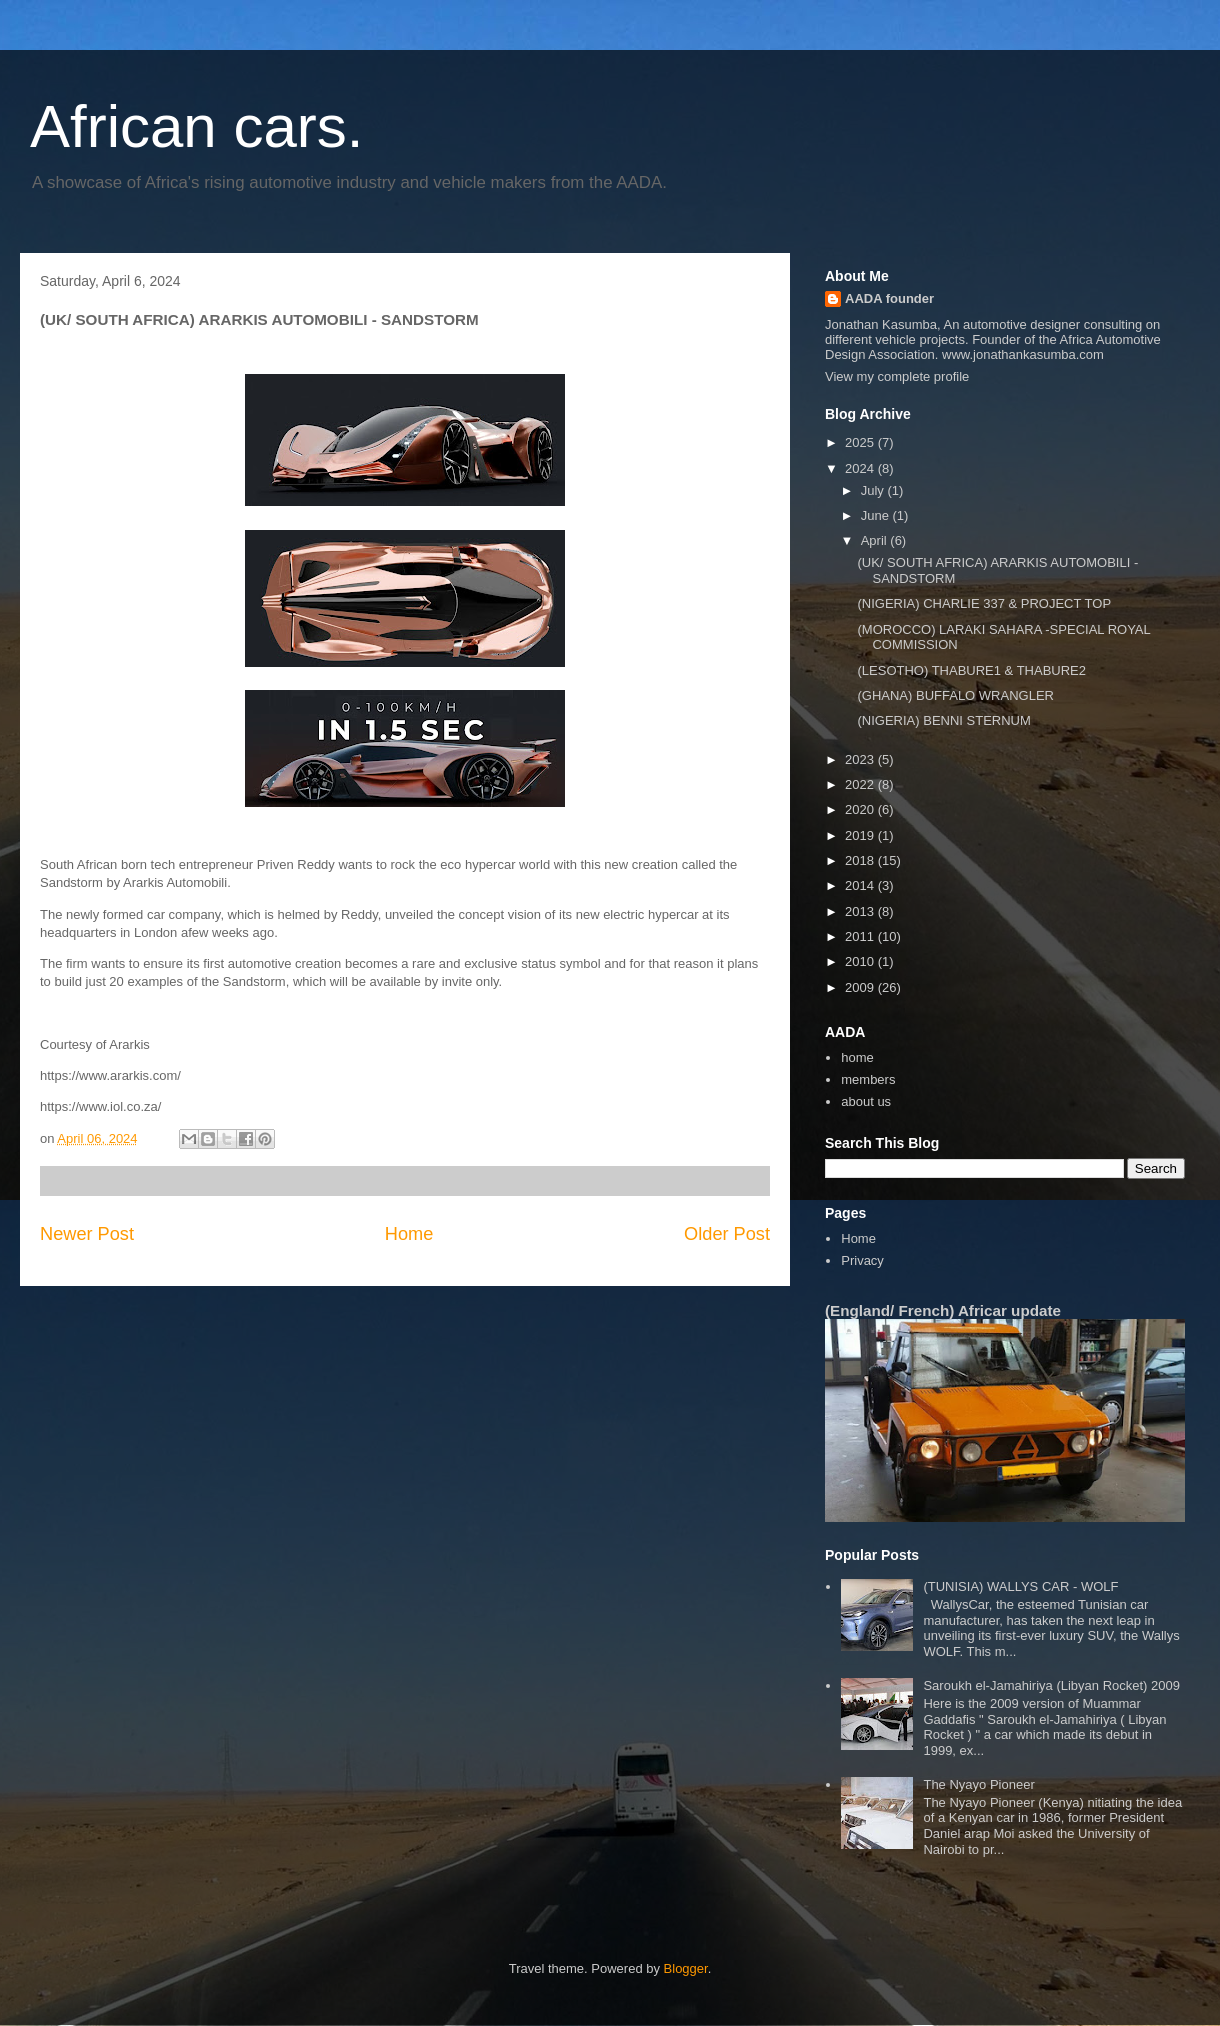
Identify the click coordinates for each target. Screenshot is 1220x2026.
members (868, 1079)
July (874, 490)
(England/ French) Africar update (943, 1310)
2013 (861, 911)
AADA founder (889, 298)
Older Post (727, 1234)
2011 (861, 936)
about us (866, 1101)
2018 (861, 860)
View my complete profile (897, 376)
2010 (861, 961)
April (876, 540)
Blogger (686, 1968)
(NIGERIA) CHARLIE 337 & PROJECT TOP (984, 603)
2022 (861, 784)
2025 (861, 442)
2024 (861, 468)
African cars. (196, 126)
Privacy (862, 1260)
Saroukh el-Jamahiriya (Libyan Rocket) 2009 (1051, 1685)
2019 (861, 835)
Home (409, 1234)
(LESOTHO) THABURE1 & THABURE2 (971, 670)
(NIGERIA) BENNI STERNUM (943, 720)
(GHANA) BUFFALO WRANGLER (955, 695)
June (877, 515)
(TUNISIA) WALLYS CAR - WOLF (1020, 1586)
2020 (861, 809)
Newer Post (87, 1234)
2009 (861, 987)
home (857, 1057)
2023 (861, 759)
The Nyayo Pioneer (978, 1784)
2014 (861, 885)
